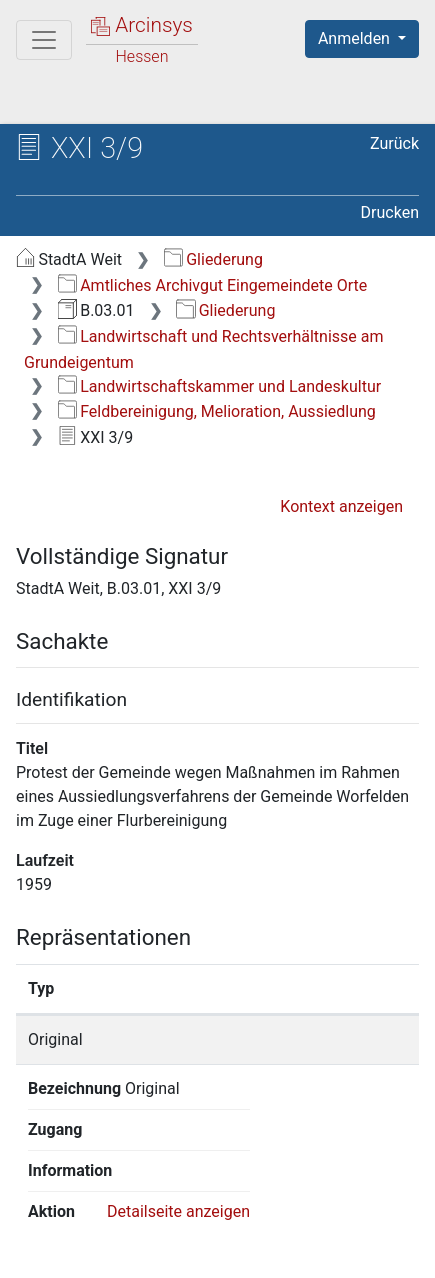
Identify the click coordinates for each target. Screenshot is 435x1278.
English (46, 1191)
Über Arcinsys (116, 1230)
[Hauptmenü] (44, 40)
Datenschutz (265, 1230)
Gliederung (213, 259)
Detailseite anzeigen (178, 1088)
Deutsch (120, 1191)
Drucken (390, 212)
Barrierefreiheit (120, 1251)
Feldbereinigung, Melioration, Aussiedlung (217, 411)
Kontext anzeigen (341, 506)
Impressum (268, 1251)
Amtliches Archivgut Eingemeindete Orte (212, 285)
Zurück (394, 143)
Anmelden (356, 38)
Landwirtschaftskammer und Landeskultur (219, 386)
